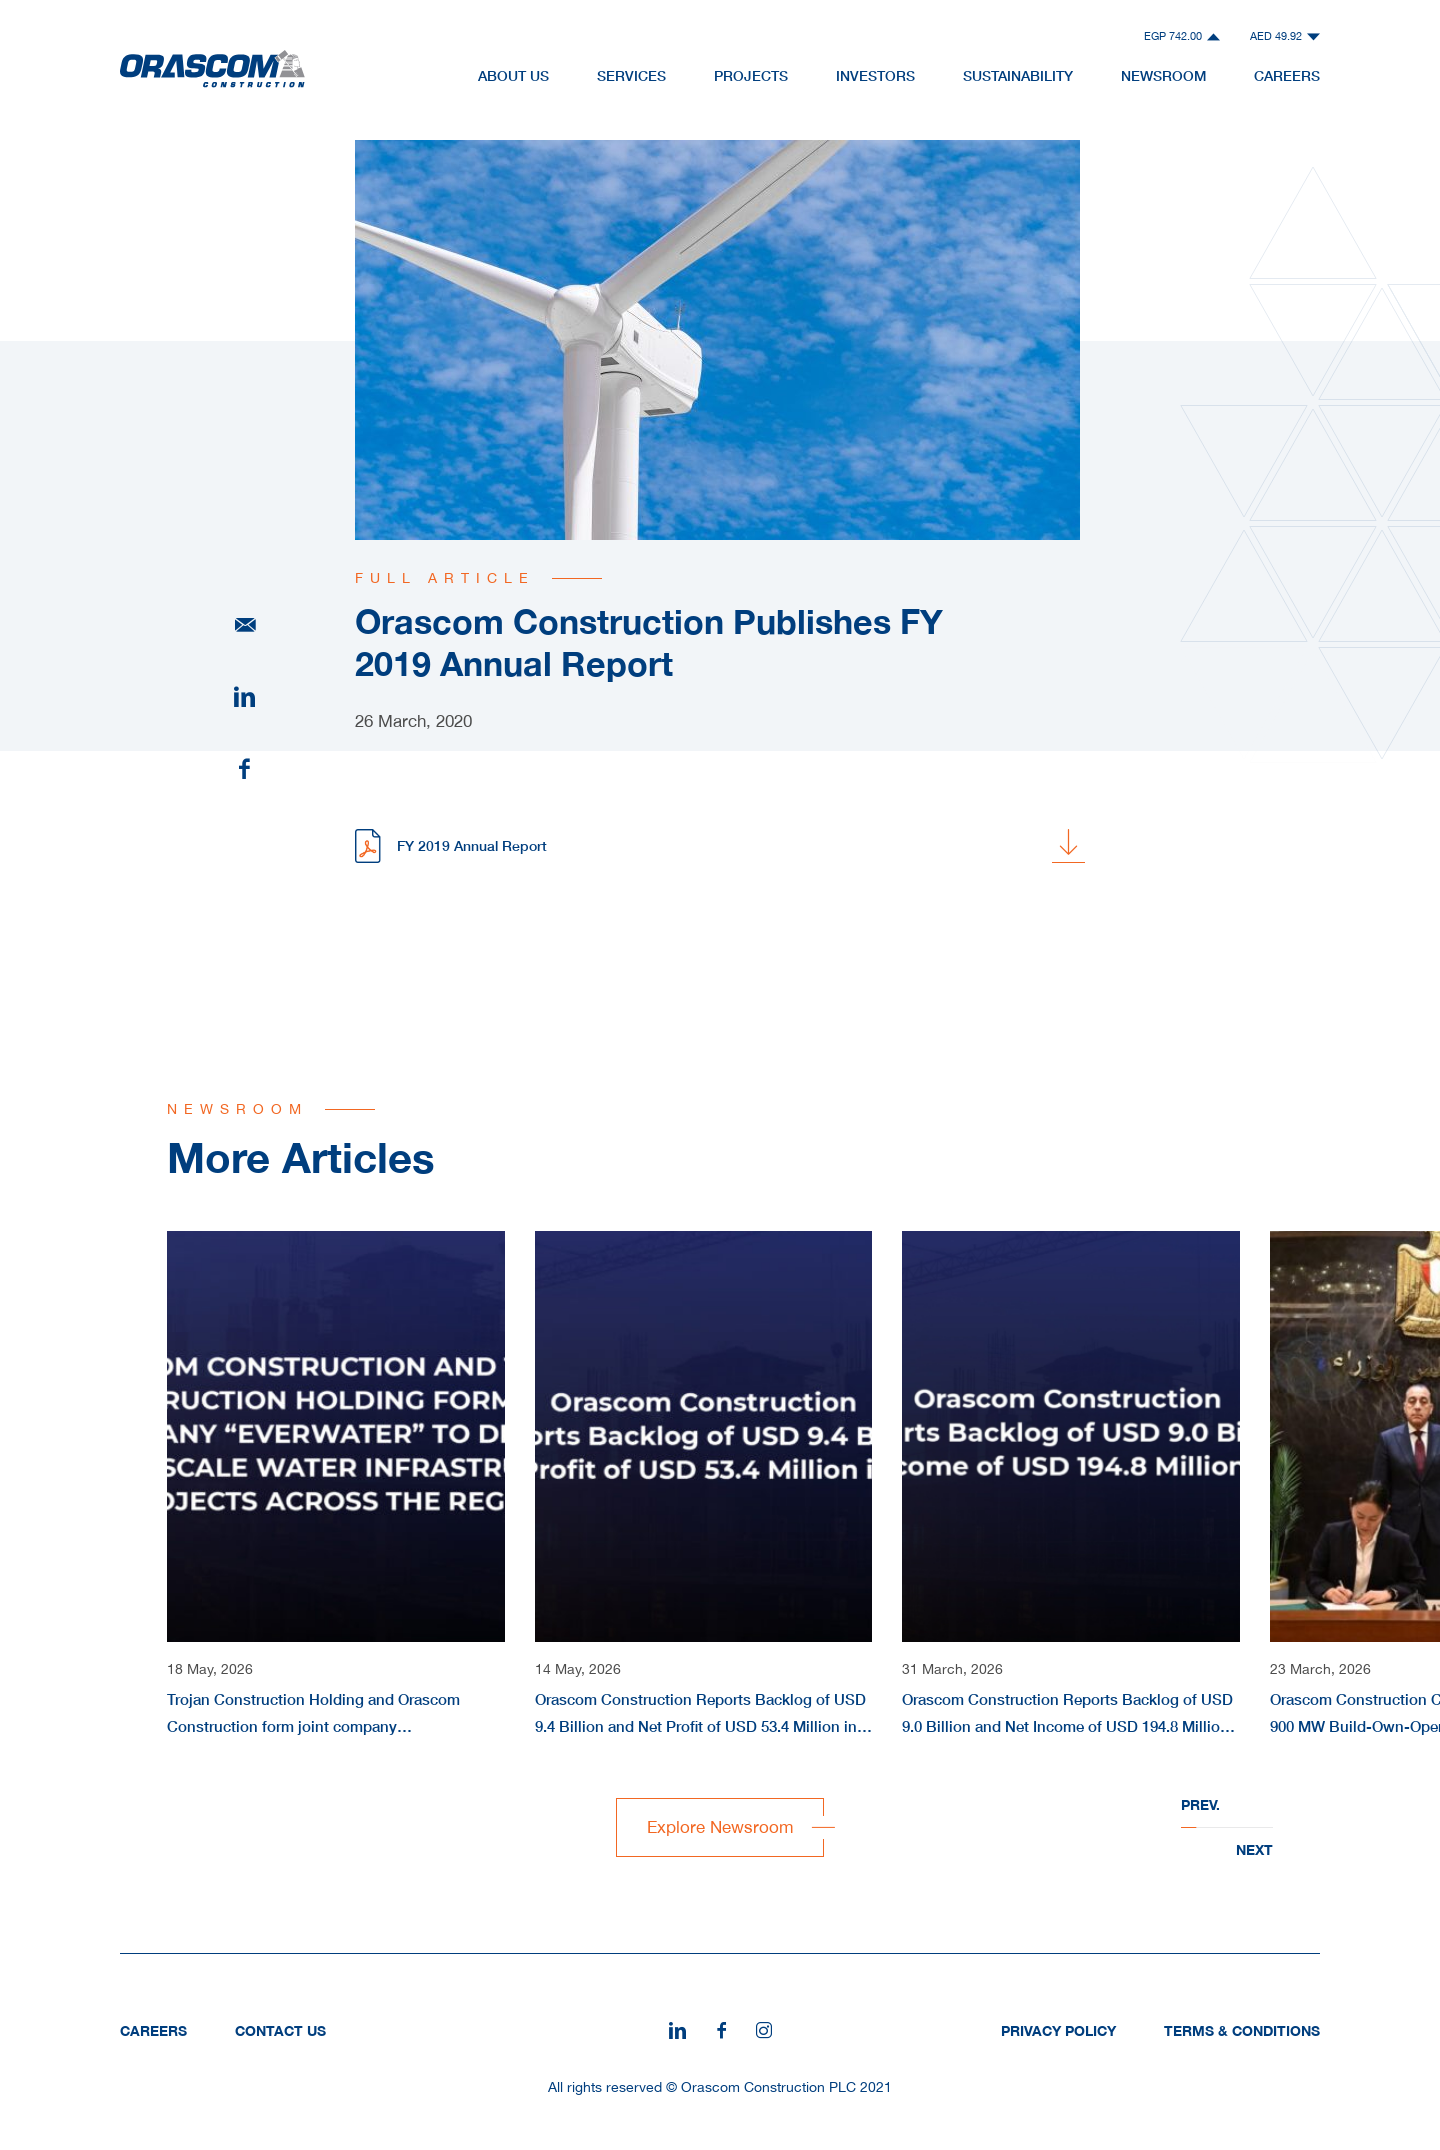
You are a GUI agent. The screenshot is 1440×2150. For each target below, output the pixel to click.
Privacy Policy (1058, 2030)
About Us (513, 75)
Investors (875, 75)
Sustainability (1018, 75)
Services (631, 75)
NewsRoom (1163, 75)
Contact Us (280, 2030)
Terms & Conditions (1242, 2030)
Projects (751, 75)
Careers (1287, 75)
